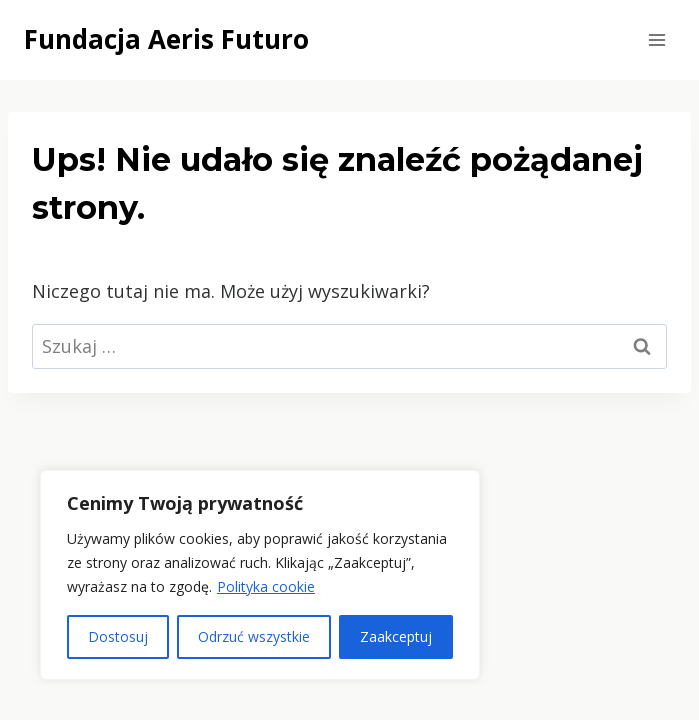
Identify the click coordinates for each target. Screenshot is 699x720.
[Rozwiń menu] (656, 39)
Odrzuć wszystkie (254, 636)
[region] (260, 575)
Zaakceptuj (396, 636)
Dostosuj (118, 636)
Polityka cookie (266, 586)
